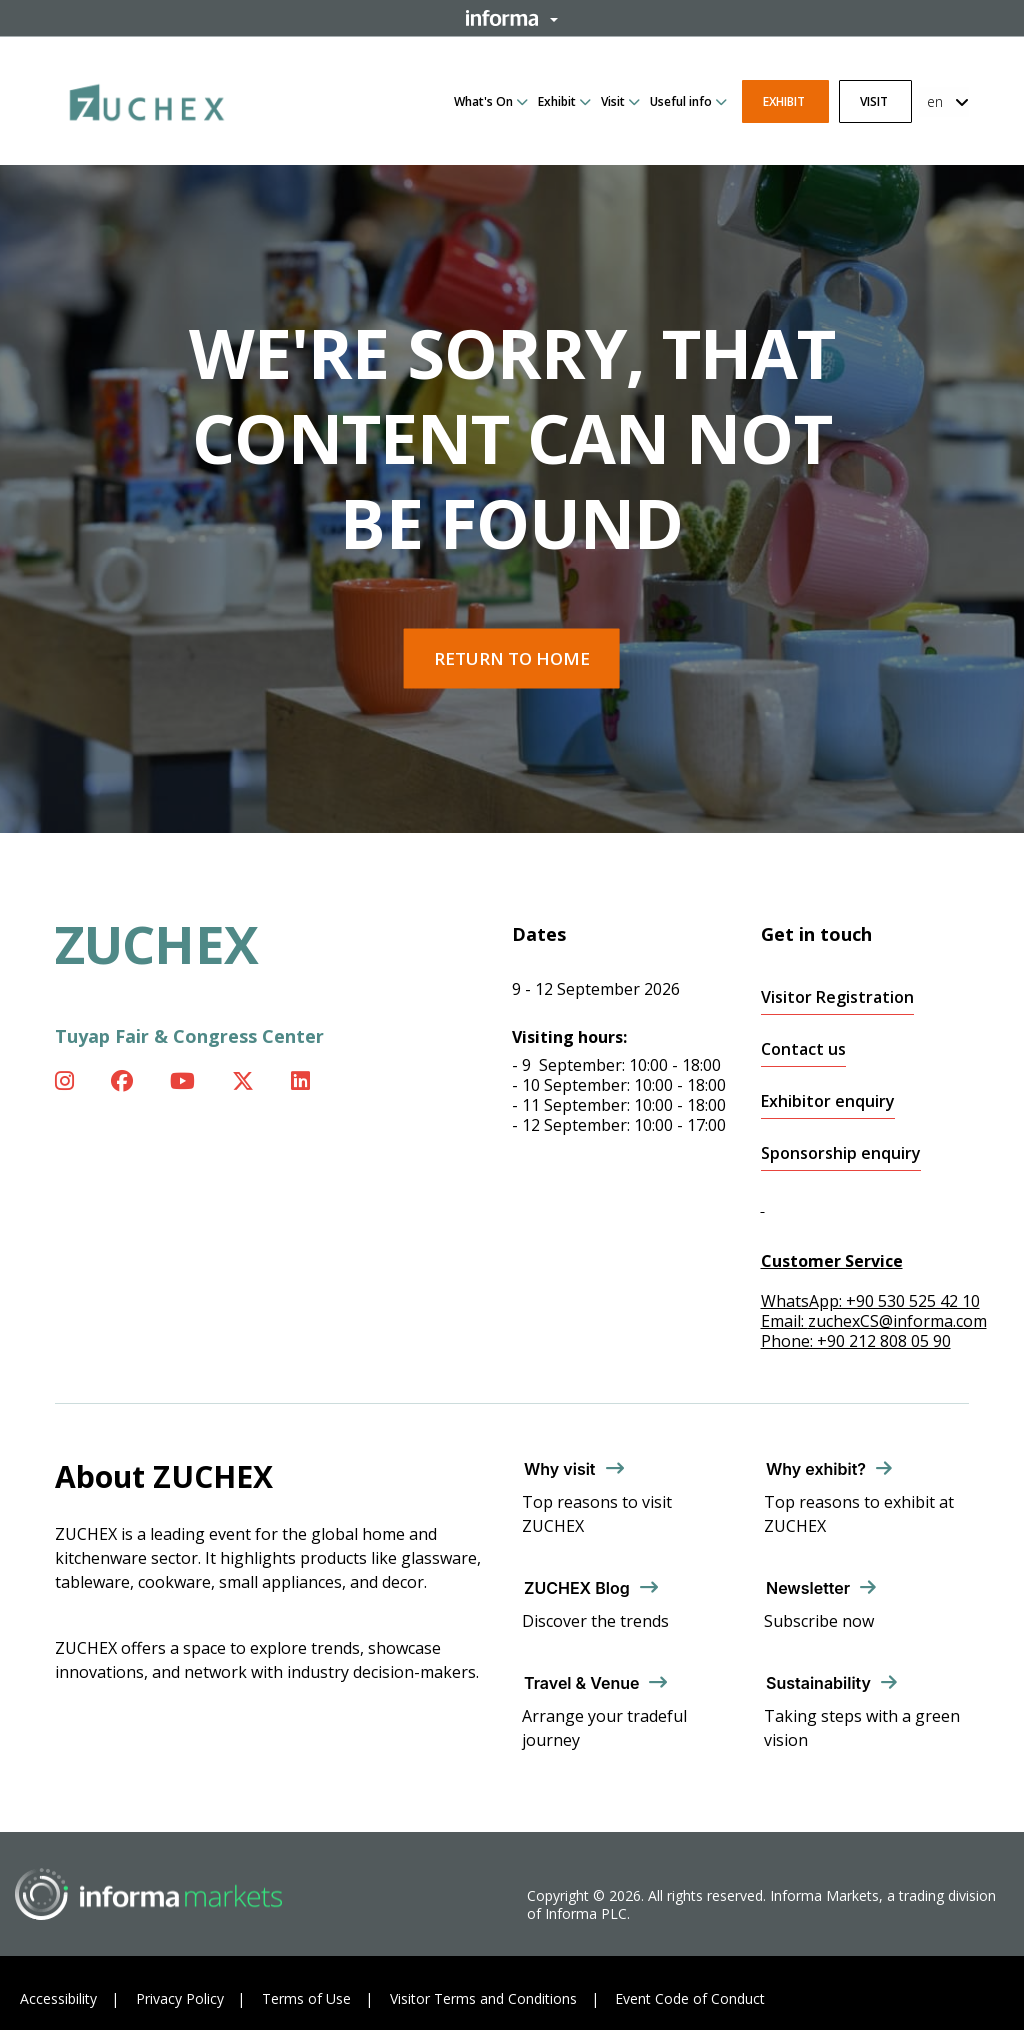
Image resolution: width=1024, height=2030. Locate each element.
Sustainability (818, 1683)
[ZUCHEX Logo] (147, 99)
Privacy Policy (180, 1998)
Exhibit (557, 101)
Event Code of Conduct (690, 1998)
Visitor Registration (837, 997)
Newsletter (808, 1588)
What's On (483, 101)
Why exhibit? (816, 1469)
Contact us (803, 1049)
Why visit (560, 1469)
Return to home (512, 658)
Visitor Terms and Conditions (483, 1998)
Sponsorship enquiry (841, 1153)
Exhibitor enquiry (828, 1101)
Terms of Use (306, 1998)
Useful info (681, 101)
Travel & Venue (581, 1683)
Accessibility (58, 1998)
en (935, 101)
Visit (613, 101)
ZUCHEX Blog (577, 1588)
